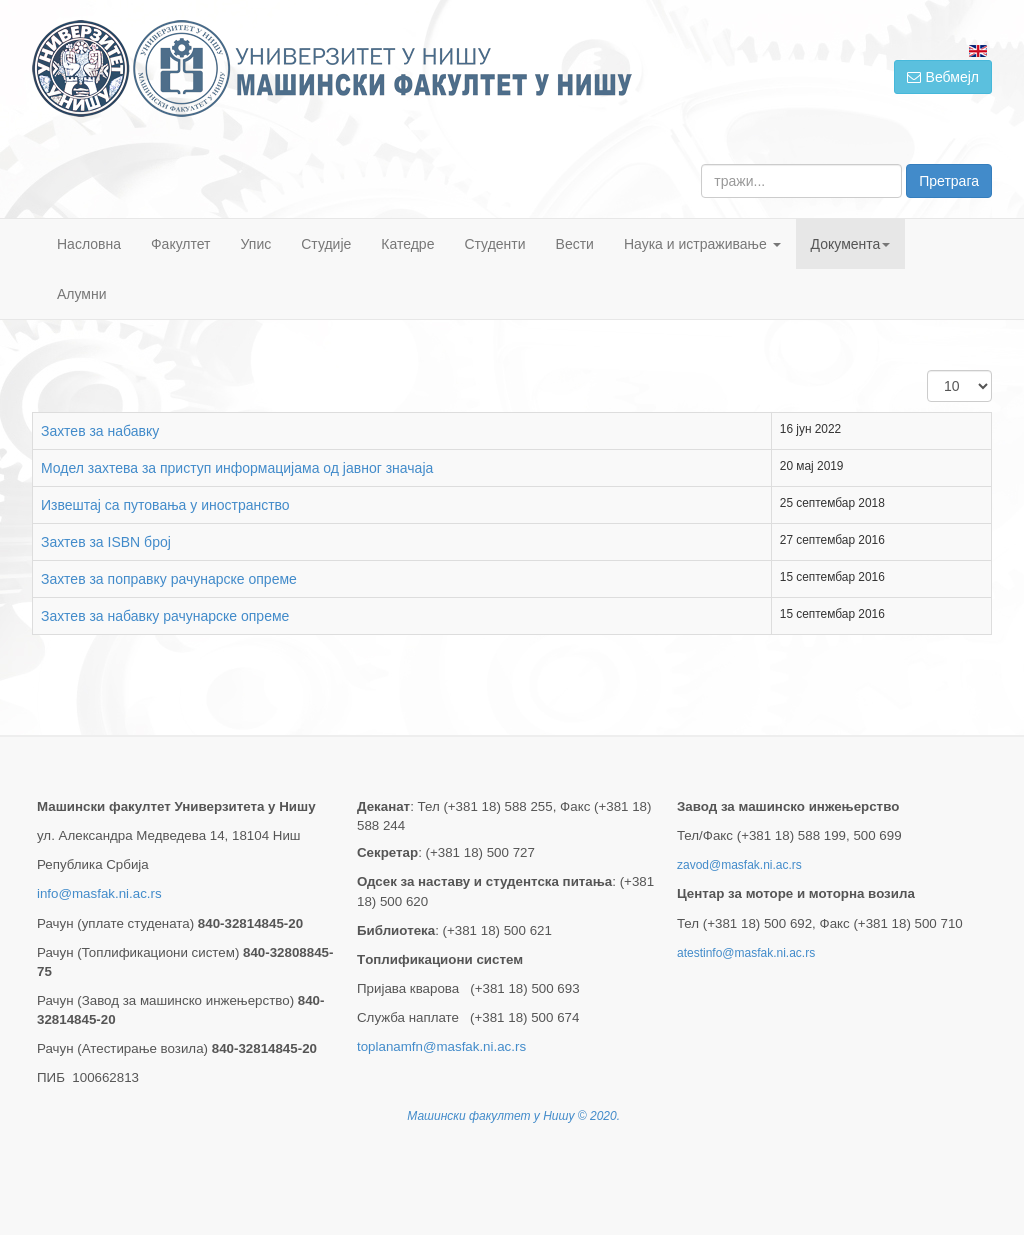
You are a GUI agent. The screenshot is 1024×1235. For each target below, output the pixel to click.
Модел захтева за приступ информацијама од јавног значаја (237, 468)
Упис (256, 244)
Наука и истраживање (702, 244)
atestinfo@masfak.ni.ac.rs (746, 953)
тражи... (701, 164)
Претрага (949, 181)
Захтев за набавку (100, 431)
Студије (326, 244)
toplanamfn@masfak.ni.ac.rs (441, 1046)
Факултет (181, 244)
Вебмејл (943, 77)
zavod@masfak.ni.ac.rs (739, 865)
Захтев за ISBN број (106, 542)
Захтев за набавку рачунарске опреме (165, 616)
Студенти (494, 244)
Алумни (82, 294)
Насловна (89, 244)
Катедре (407, 244)
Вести (575, 244)
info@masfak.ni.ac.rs (99, 893)
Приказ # (927, 370)
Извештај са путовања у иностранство (165, 505)
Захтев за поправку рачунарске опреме (169, 579)
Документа (851, 244)
